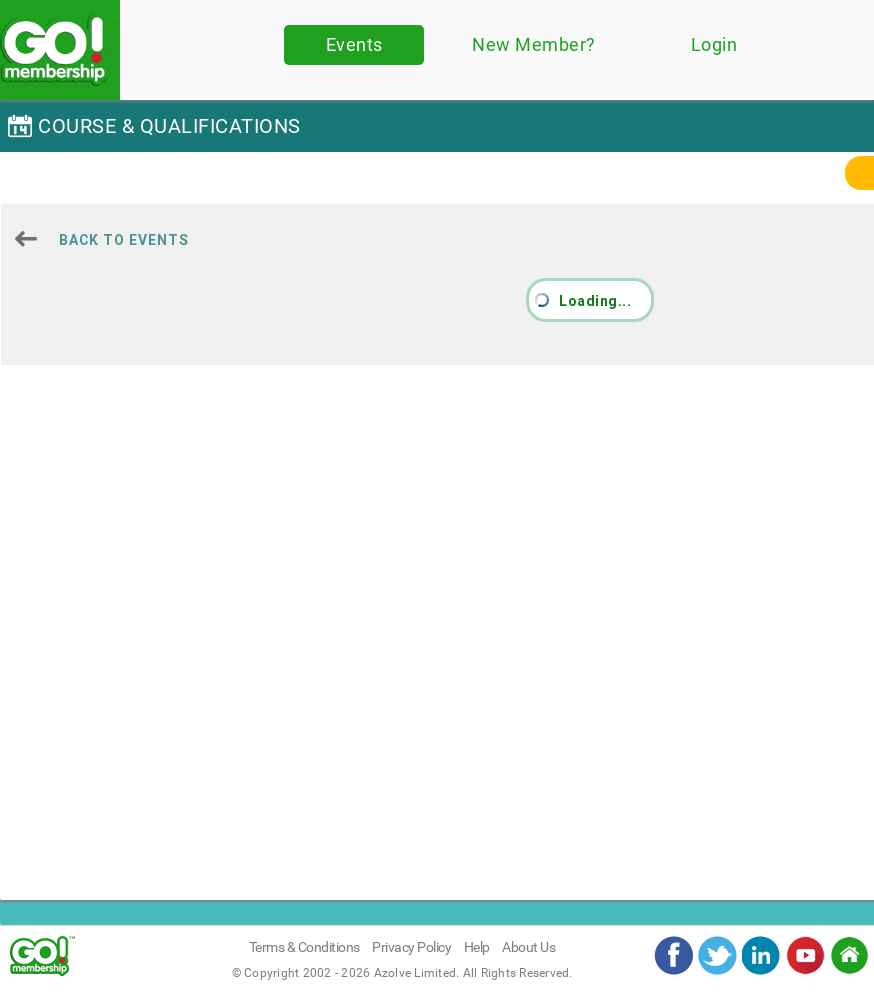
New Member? (534, 44)
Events (354, 44)
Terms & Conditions (304, 947)
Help (477, 947)
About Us (528, 947)
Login (714, 44)
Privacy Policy (411, 947)
